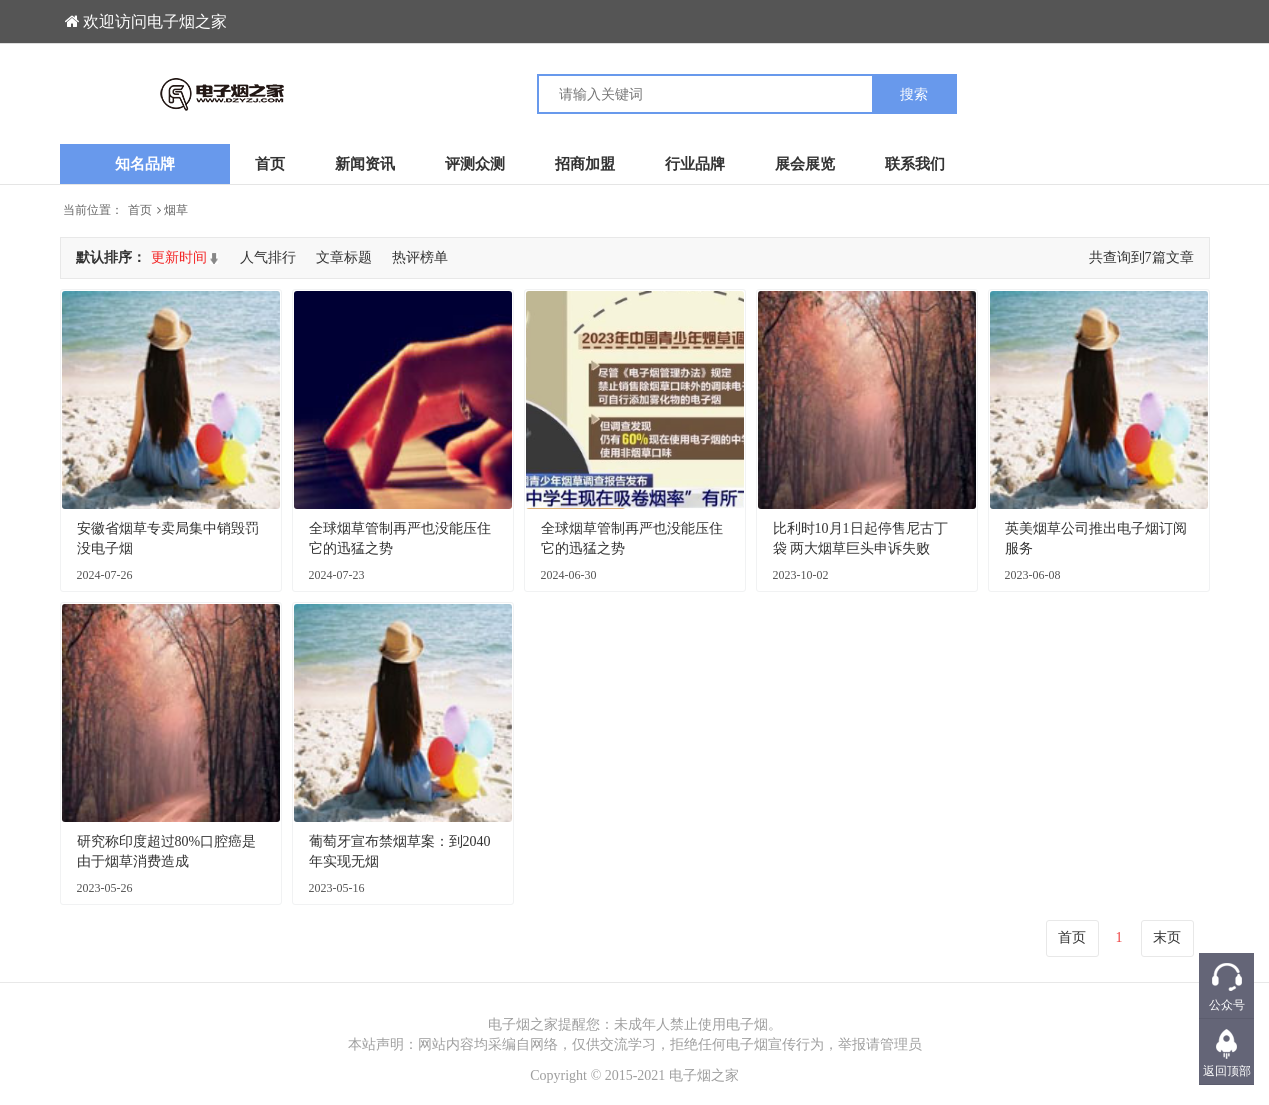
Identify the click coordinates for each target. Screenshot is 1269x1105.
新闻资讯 (365, 164)
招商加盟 (585, 164)
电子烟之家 (704, 1075)
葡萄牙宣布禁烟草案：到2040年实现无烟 (400, 851)
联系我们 (915, 164)
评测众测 (475, 164)
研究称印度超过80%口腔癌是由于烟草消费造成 (167, 851)
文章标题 (344, 257)
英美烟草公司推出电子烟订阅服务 (1096, 538)
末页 (1167, 937)
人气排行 (268, 257)
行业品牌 (695, 164)
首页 (270, 164)
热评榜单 (420, 257)
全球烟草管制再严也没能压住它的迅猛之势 (400, 538)
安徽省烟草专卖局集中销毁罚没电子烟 (168, 538)
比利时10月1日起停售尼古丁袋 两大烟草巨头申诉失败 (860, 538)
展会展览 (805, 164)
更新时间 (179, 257)
